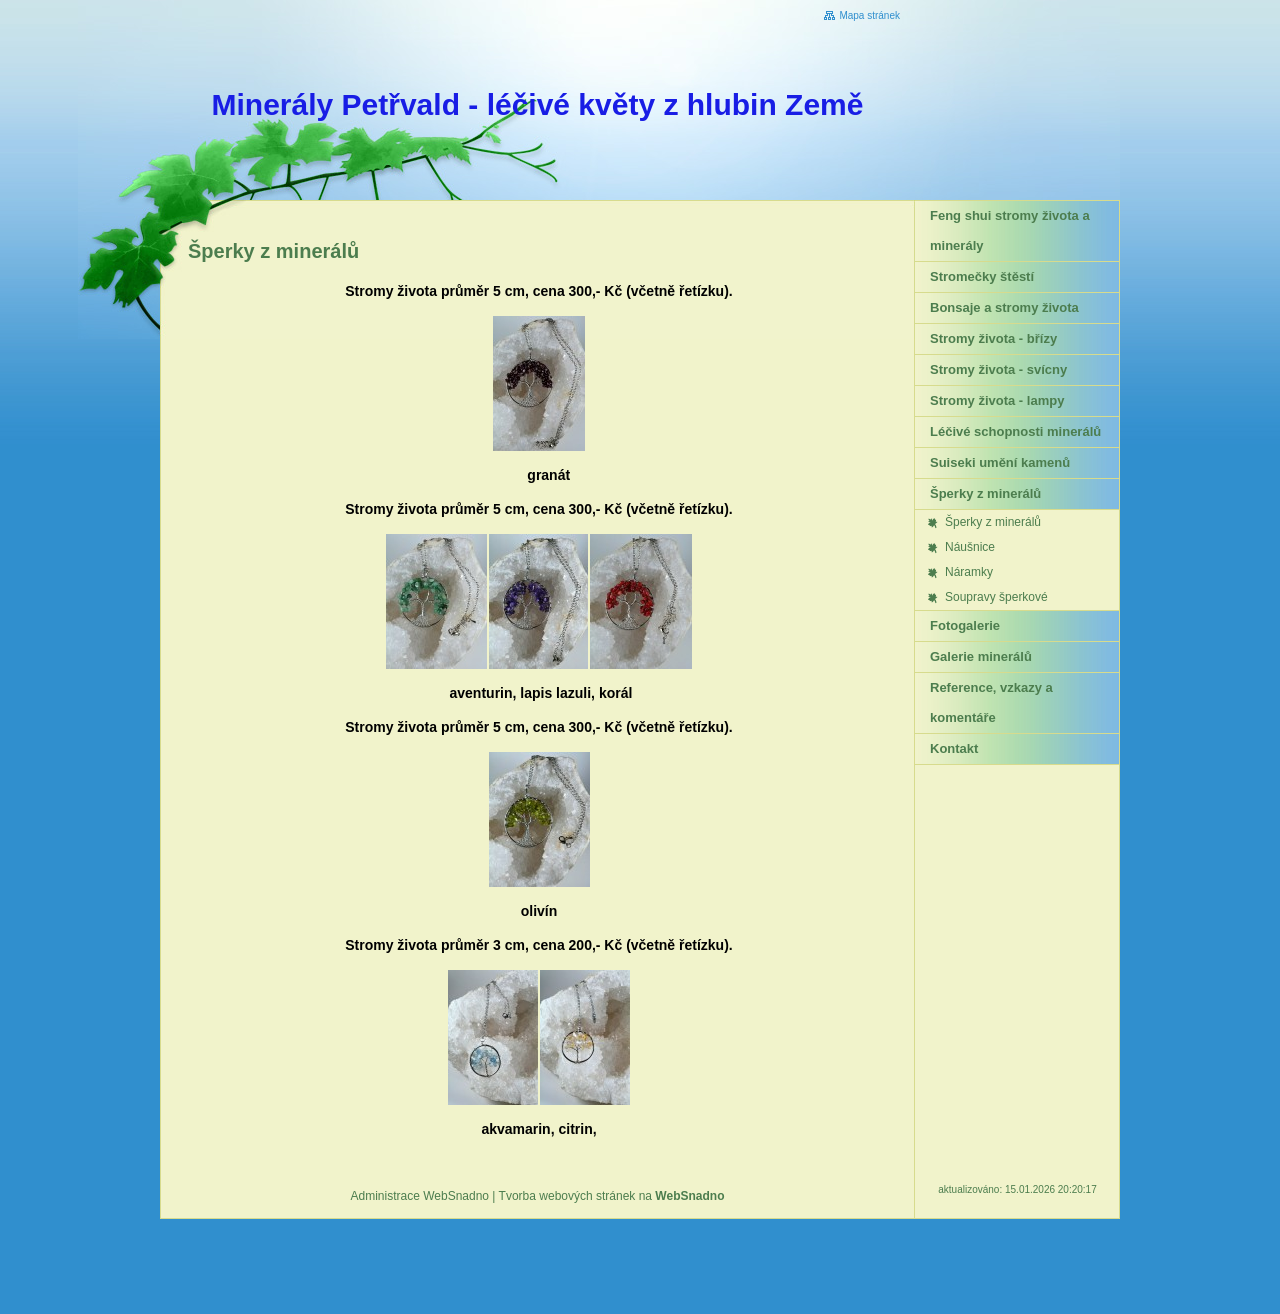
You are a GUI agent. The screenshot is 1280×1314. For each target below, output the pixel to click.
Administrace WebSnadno (420, 1196)
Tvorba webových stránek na (612, 1196)
